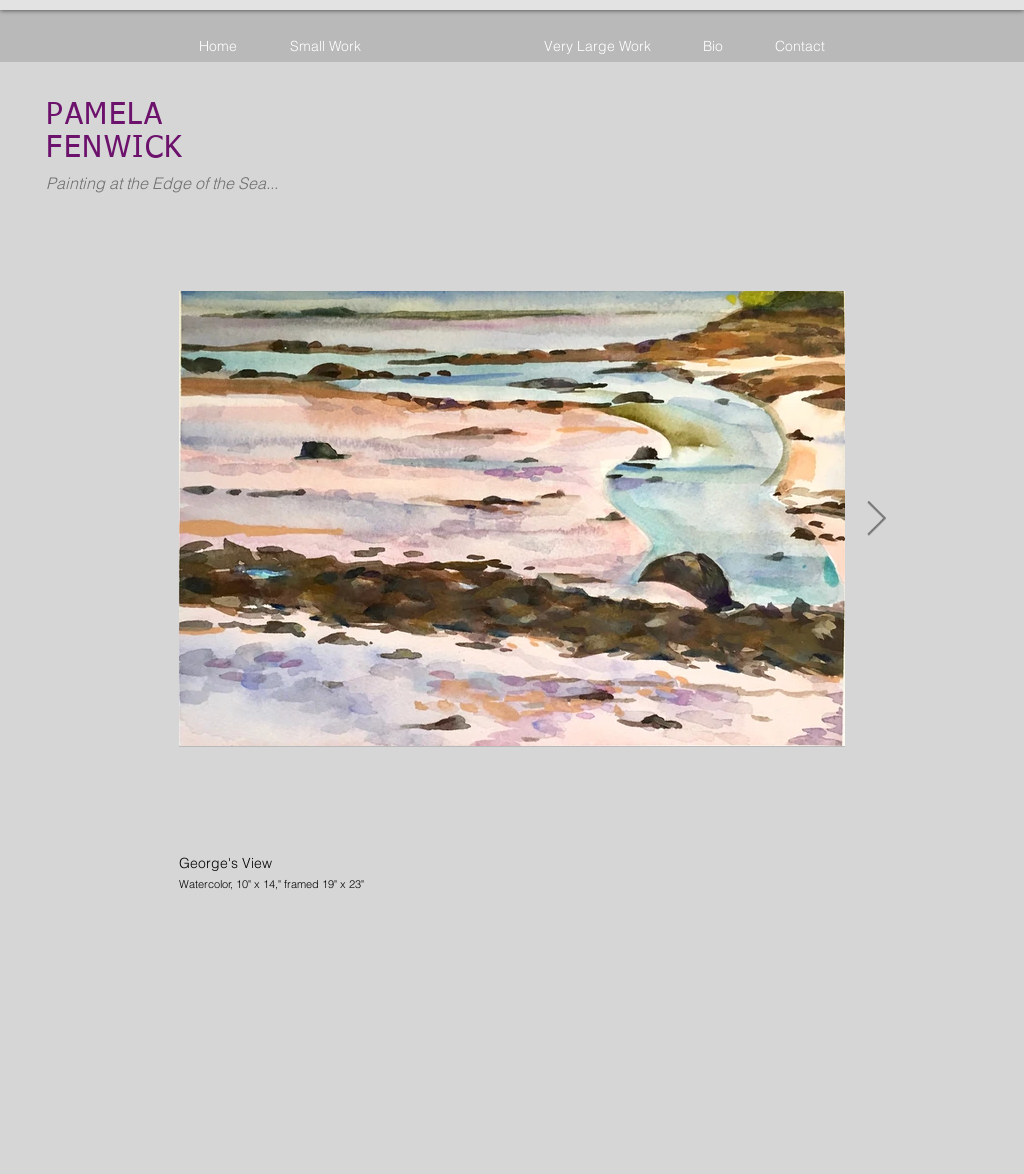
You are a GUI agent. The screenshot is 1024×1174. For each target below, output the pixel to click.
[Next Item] (876, 518)
